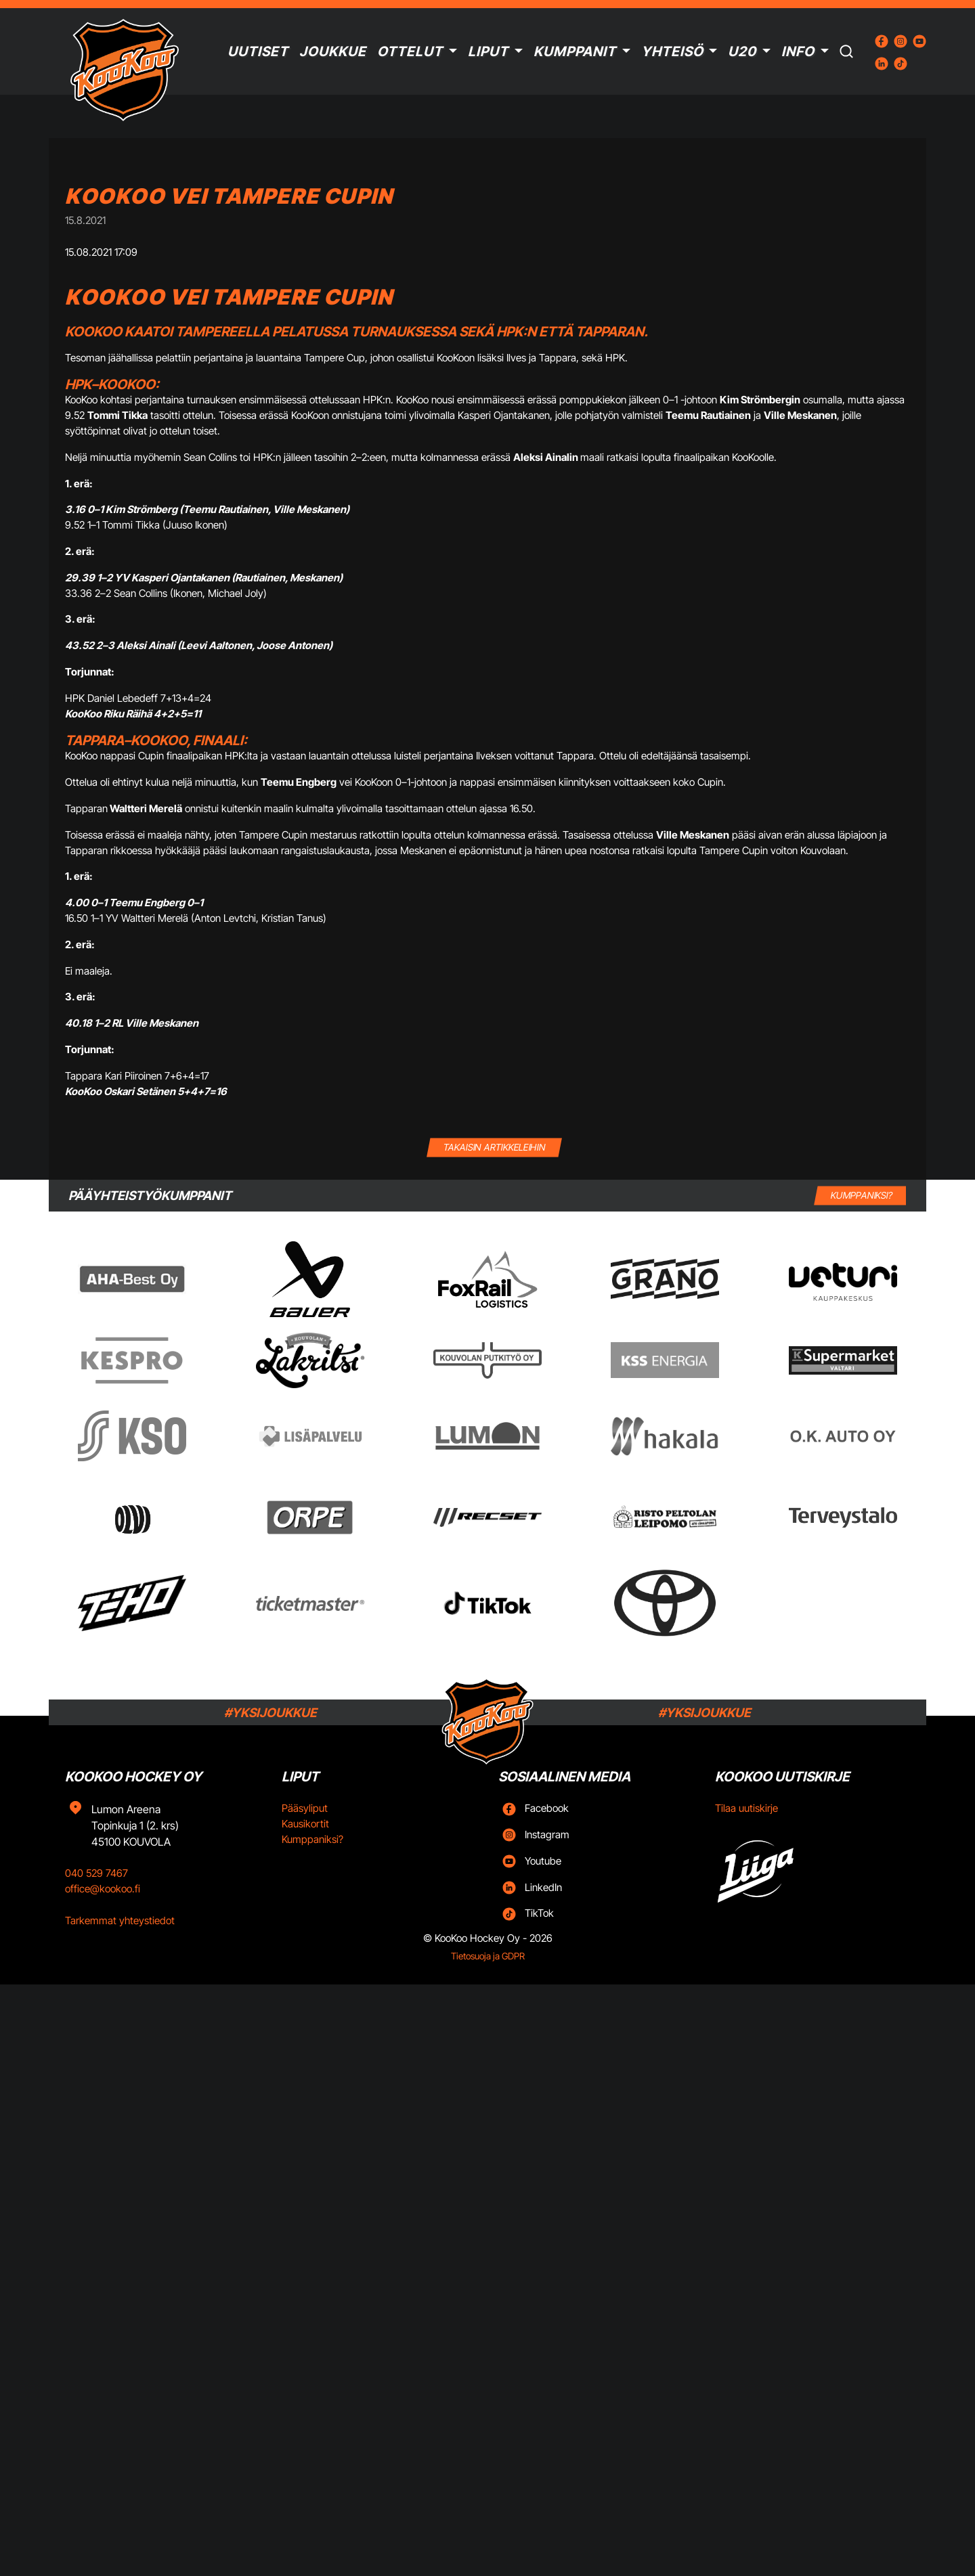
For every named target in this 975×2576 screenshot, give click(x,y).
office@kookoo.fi (102, 1888)
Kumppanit (575, 51)
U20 (742, 51)
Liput (488, 51)
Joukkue (332, 51)
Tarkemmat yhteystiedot (120, 1920)
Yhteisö (672, 51)
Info (798, 51)
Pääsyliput (305, 1808)
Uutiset (258, 51)
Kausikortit (305, 1823)
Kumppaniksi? (312, 1839)
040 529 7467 (96, 1873)
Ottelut (410, 51)
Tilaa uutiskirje (746, 1808)
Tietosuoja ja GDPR (488, 1956)
